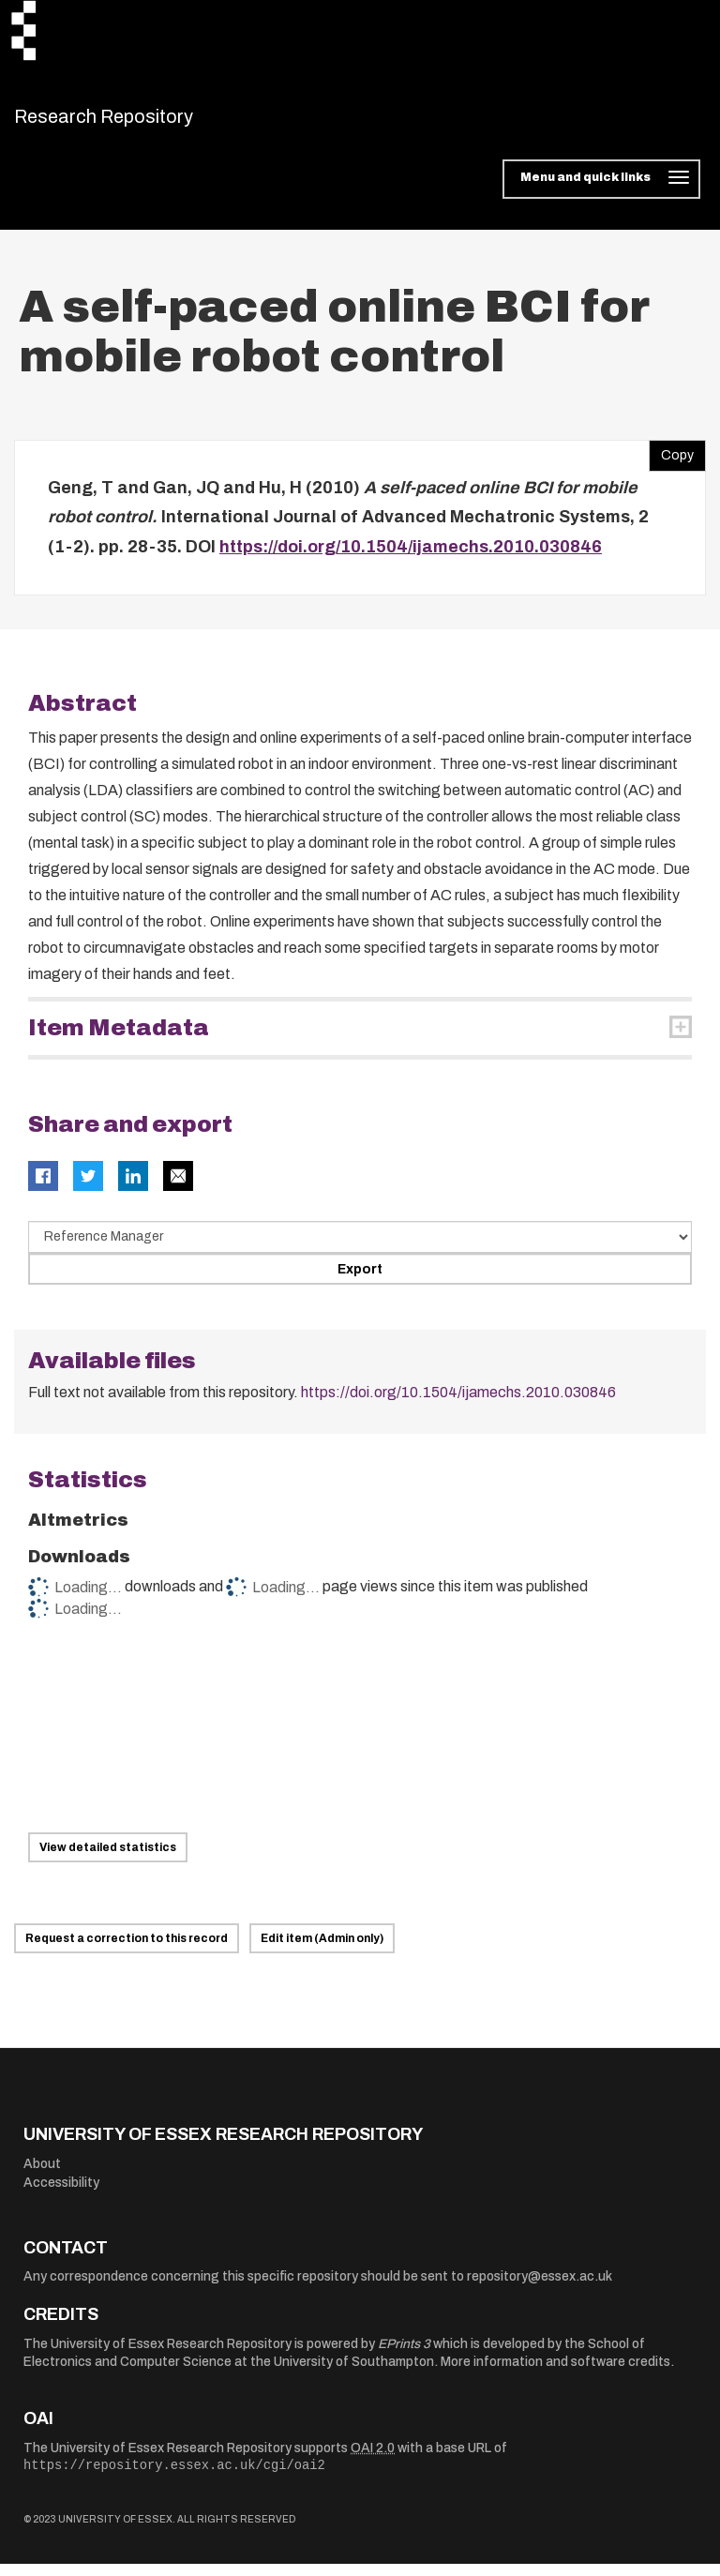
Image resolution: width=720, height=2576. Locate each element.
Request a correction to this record (126, 1950)
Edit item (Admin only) (322, 1950)
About (42, 2175)
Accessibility (61, 2194)
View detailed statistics (107, 1859)
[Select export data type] (360, 1248)
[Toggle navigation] (601, 191)
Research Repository (146, 122)
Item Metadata (118, 1040)
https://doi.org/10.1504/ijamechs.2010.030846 (410, 558)
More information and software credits (555, 2374)
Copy (671, 462)
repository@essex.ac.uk (539, 2289)
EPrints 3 (404, 2355)
